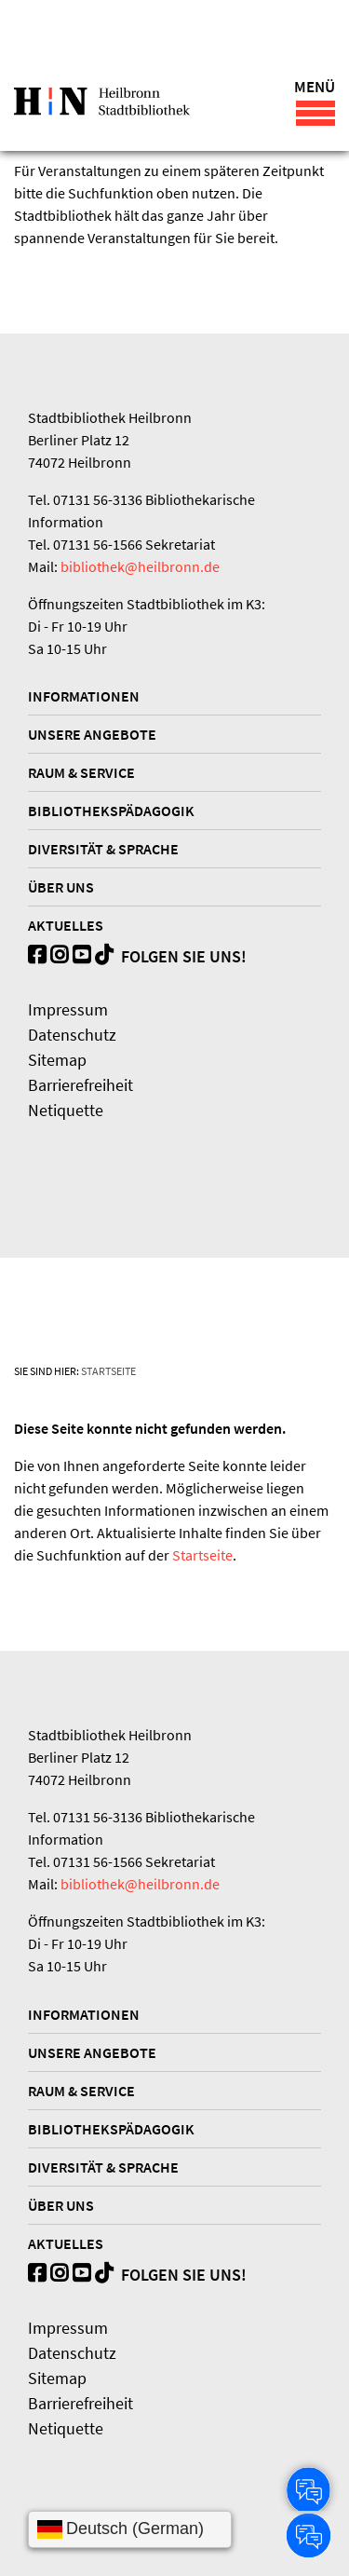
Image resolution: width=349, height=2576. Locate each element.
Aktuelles (65, 925)
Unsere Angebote (92, 734)
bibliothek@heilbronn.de (140, 566)
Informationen (84, 696)
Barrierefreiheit (80, 1085)
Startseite (108, 1371)
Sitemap (57, 1059)
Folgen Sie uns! (171, 956)
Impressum (68, 1009)
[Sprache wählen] (129, 2529)
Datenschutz (72, 1034)
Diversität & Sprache (103, 848)
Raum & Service (81, 772)
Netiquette (65, 1110)
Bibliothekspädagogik (111, 810)
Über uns (61, 887)
